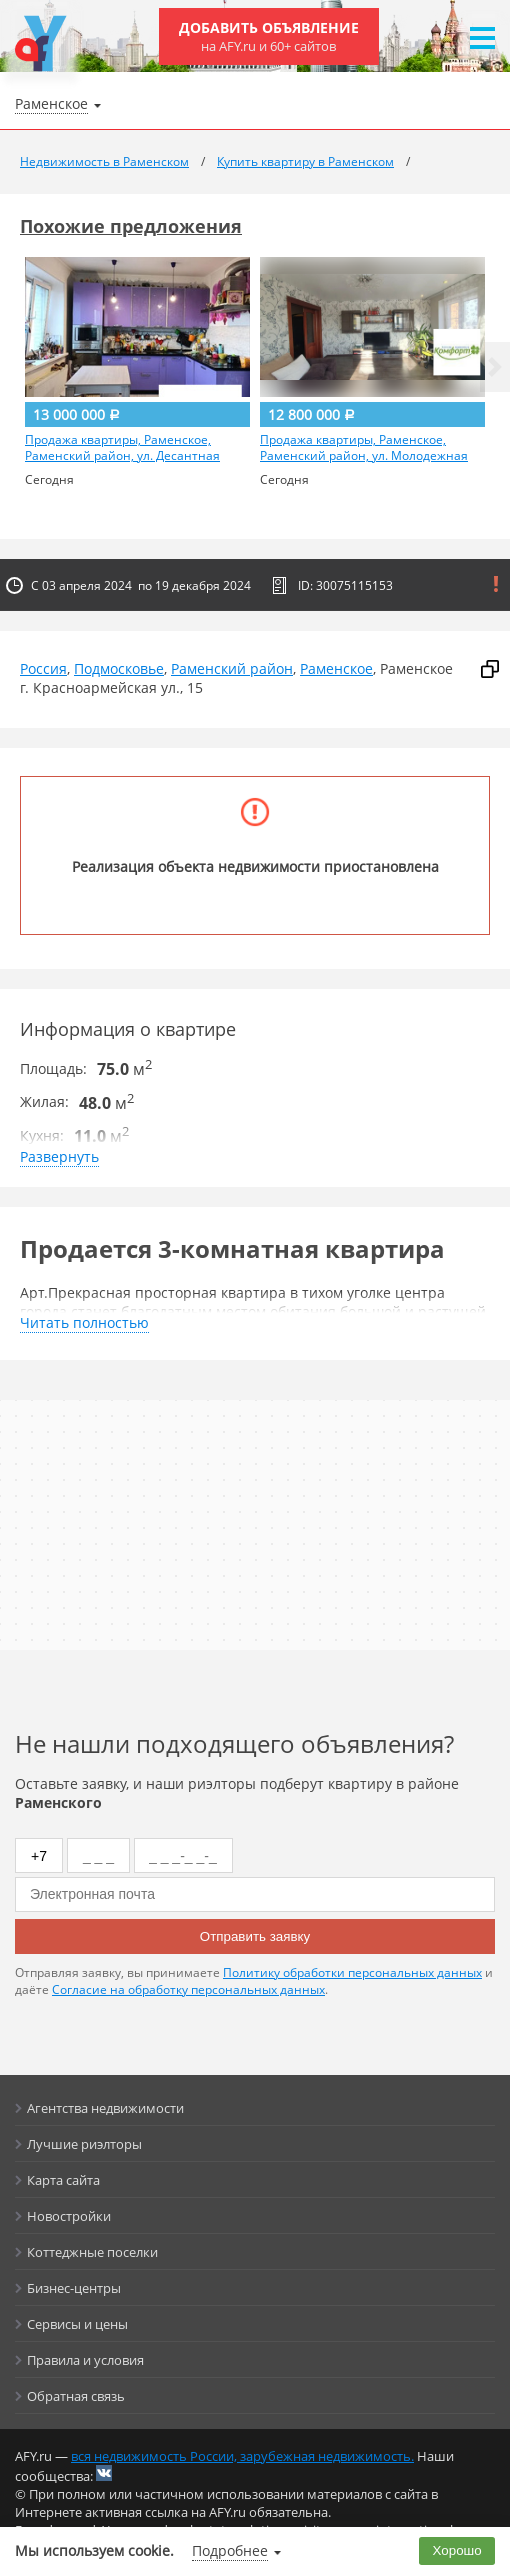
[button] (495, 367)
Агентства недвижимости (105, 2108)
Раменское (336, 668)
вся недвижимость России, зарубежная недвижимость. (242, 2456)
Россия (43, 668)
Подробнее (230, 2550)
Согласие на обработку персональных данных (188, 1989)
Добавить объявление (269, 36)
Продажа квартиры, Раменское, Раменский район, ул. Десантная (122, 448)
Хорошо (457, 2550)
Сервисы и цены (77, 2324)
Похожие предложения (131, 226)
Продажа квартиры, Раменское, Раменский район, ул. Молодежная (364, 448)
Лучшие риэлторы (84, 2144)
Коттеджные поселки (92, 2252)
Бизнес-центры (74, 2288)
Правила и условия (85, 2360)
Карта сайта (63, 2180)
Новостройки (69, 2216)
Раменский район (232, 668)
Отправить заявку (255, 1936)
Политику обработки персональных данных (352, 1972)
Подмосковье (119, 668)
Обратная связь (76, 2396)
